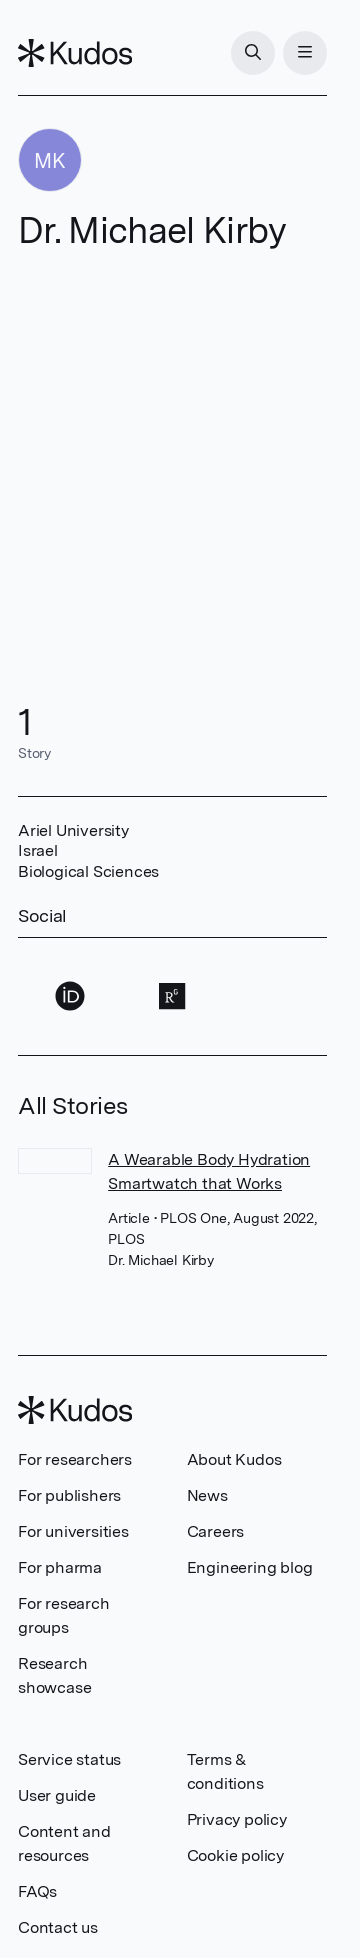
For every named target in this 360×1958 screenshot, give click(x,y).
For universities (73, 1531)
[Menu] (305, 53)
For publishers (69, 1495)
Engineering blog (250, 1567)
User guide (57, 1795)
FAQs (37, 1891)
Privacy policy (237, 1819)
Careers (216, 1531)
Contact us (58, 1927)
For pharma (60, 1567)
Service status (69, 1759)
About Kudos (234, 1459)
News (207, 1495)
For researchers (75, 1459)
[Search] (253, 53)
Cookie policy (235, 1855)
